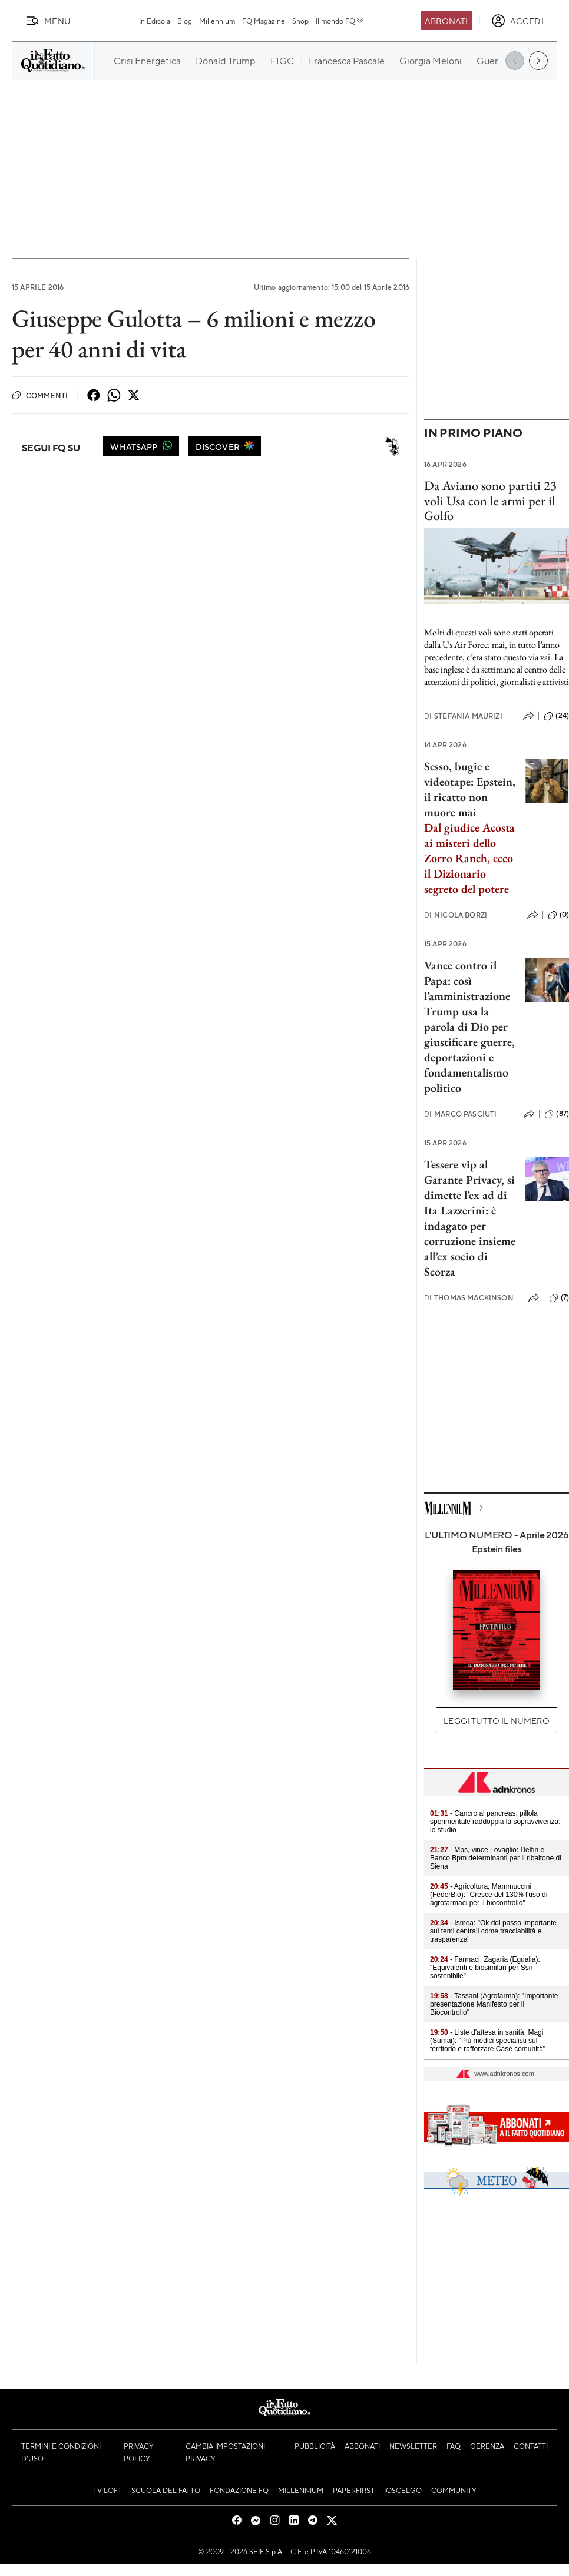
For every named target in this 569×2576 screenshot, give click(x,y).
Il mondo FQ (340, 20)
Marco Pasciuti (460, 1114)
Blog (184, 20)
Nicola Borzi (455, 914)
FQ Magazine (263, 20)
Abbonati (446, 20)
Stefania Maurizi (463, 715)
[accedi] (517, 20)
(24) (556, 716)
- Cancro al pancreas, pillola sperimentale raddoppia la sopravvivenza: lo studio (495, 1821)
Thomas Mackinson (469, 1297)
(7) (559, 1298)
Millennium (217, 20)
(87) (556, 1114)
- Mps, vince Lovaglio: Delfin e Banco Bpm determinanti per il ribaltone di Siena (495, 1858)
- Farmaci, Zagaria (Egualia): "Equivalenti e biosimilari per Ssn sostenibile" (485, 1967)
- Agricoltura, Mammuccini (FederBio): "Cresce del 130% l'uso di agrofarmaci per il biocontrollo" (488, 1894)
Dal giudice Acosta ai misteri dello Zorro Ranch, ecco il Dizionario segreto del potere (469, 858)
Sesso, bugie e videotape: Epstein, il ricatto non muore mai (469, 789)
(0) (558, 915)
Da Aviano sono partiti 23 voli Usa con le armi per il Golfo (490, 500)
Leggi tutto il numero (496, 1720)
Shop (300, 20)
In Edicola (154, 20)
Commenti (40, 395)
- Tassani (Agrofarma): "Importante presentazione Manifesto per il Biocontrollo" (494, 2004)
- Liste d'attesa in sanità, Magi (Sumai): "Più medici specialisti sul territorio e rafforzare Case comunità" (487, 2040)
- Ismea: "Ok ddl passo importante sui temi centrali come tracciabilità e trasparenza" (493, 1931)
